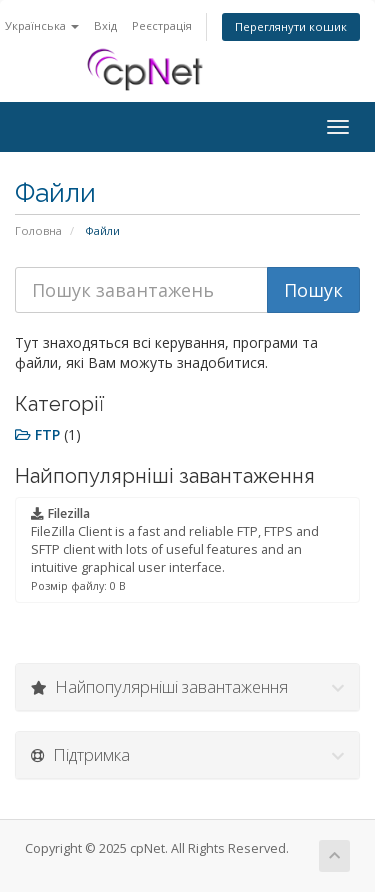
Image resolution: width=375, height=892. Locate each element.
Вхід (105, 25)
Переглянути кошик (291, 26)
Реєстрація (162, 25)
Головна (38, 230)
